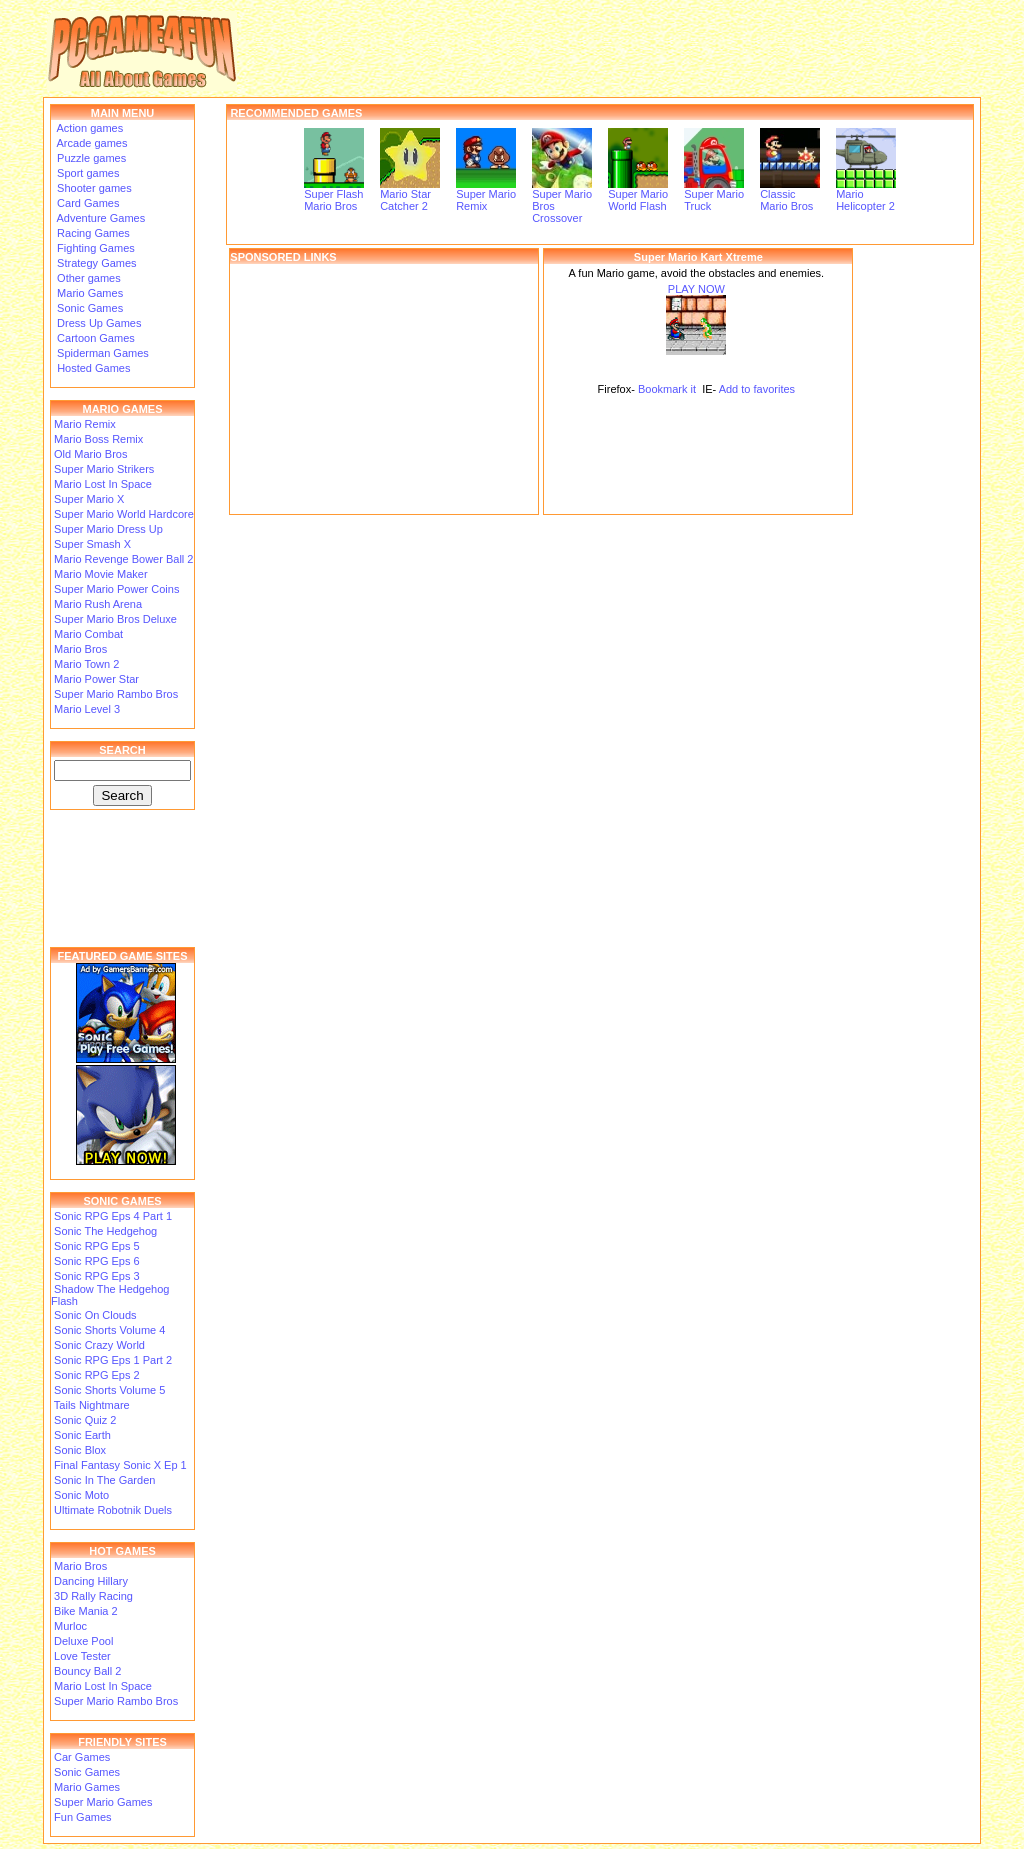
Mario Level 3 (87, 709)
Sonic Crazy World (99, 1345)
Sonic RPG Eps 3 (97, 1276)
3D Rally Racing (93, 1596)
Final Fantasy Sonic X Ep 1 (120, 1465)
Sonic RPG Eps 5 (97, 1246)
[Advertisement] (384, 389)
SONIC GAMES (122, 1201)
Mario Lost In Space (103, 484)
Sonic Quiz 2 (85, 1420)
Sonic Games (88, 308)
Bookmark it (667, 389)
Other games (87, 278)
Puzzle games (90, 158)
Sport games (86, 173)
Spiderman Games (101, 353)
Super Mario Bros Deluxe (115, 619)
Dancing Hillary (91, 1581)
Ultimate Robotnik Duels (113, 1510)
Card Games (86, 203)
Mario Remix (85, 424)
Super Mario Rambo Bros (116, 694)
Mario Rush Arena (98, 604)
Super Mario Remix (486, 195)
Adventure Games (99, 218)
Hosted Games (93, 368)
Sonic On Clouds (95, 1315)
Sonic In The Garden (104, 1480)
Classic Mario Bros (790, 195)
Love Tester (82, 1656)
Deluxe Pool (83, 1641)
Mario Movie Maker (101, 574)
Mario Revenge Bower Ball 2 (123, 559)
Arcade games (90, 143)
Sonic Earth (82, 1435)
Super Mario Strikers (104, 469)
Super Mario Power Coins (116, 589)
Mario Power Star (96, 679)
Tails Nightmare (92, 1405)
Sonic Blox (80, 1450)
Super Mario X (89, 499)
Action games (88, 128)
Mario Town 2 (86, 664)
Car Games (82, 1757)
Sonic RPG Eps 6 (97, 1261)
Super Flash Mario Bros (334, 195)
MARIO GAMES (122, 409)
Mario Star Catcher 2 (410, 195)
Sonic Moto (81, 1495)
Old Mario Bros (90, 454)
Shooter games (93, 188)
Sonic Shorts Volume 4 (109, 1330)
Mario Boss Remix (98, 439)
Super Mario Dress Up (108, 529)
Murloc (70, 1626)
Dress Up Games (97, 323)
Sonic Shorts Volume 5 (109, 1390)
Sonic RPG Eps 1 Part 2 (113, 1360)
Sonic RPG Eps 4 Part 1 (113, 1216)
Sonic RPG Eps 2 (97, 1375)
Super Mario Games (103, 1802)
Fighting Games (94, 248)
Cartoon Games (94, 338)
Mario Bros (80, 649)
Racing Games (92, 233)
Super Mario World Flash (638, 195)
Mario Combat (88, 634)
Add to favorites (757, 389)
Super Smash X (92, 544)
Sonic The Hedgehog (105, 1231)
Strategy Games (95, 263)
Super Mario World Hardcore (124, 514)
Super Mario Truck (714, 195)
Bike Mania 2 (86, 1611)
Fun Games (82, 1817)
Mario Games (88, 293)
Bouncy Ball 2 (87, 1671)
